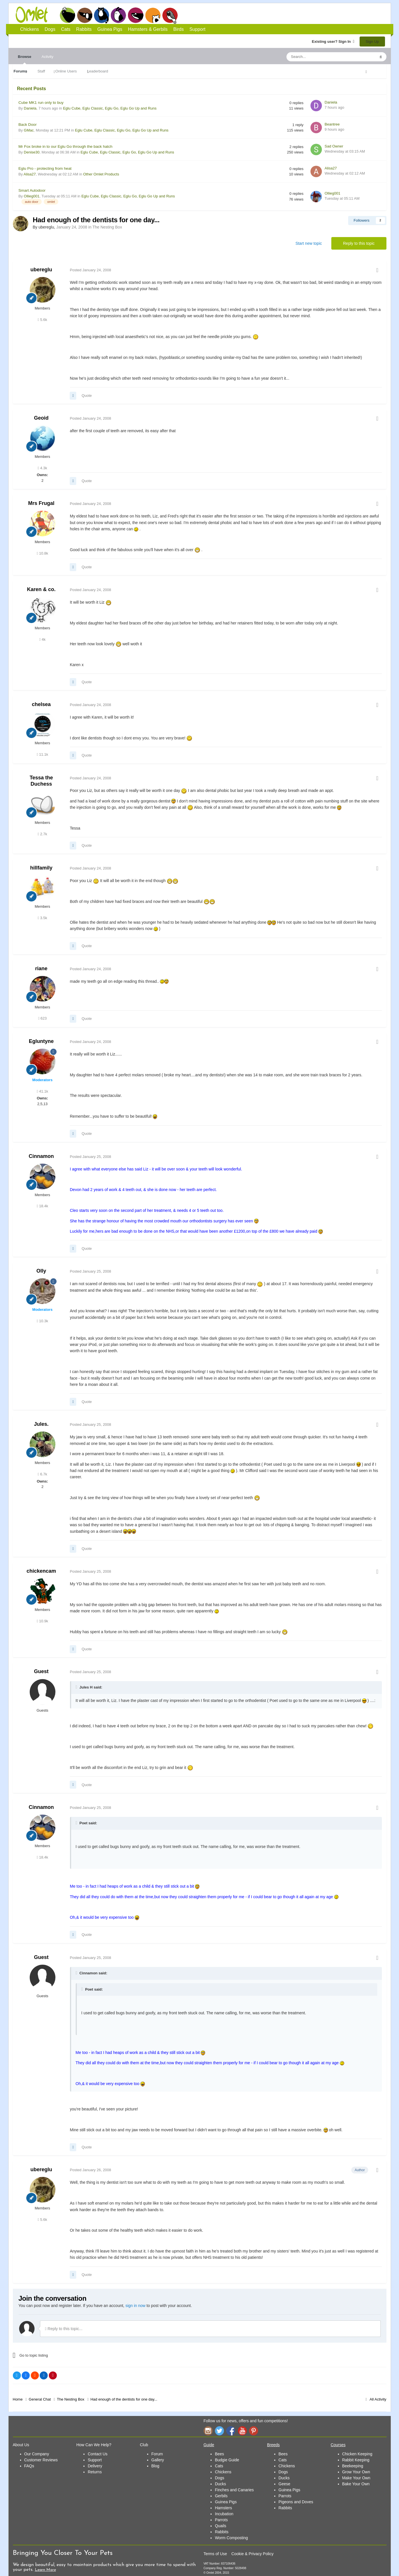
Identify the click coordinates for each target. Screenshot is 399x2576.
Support (197, 29)
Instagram (207, 2430)
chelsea (41, 704)
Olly (41, 1271)
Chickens (67, 15)
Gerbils (221, 2496)
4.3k (42, 468)
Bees (219, 2454)
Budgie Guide (227, 2460)
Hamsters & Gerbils (148, 29)
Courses (338, 2444)
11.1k (42, 754)
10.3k (42, 1321)
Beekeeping (352, 2466)
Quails (220, 2526)
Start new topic (308, 243)
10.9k (42, 1621)
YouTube (242, 2430)
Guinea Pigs (136, 15)
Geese (284, 2484)
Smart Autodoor (32, 190)
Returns (95, 2472)
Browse (24, 59)
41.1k (42, 1091)
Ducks (220, 2484)
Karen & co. (41, 589)
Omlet (35, 15)
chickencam (41, 1571)
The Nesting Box (107, 227)
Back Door (28, 124)
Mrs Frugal (41, 503)
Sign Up (372, 41)
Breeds (273, 2444)
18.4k (42, 1206)
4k (42, 639)
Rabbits (118, 15)
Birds (170, 15)
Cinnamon (41, 1156)
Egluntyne (41, 1041)
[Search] (317, 56)
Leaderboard (97, 71)
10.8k (42, 553)
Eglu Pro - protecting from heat (45, 168)
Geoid (41, 418)
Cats (101, 15)
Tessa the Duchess (41, 781)
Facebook (230, 2430)
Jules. (41, 1424)
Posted (90, 270)
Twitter (219, 2430)
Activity (47, 56)
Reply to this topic (359, 243)
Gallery (157, 2460)
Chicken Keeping (357, 2454)
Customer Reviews (41, 2460)
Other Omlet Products (101, 174)
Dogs (84, 15)
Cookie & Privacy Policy (252, 2553)
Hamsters (223, 2508)
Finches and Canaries (234, 2490)
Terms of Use (215, 2553)
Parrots (221, 2520)
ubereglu (41, 269)
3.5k (42, 918)
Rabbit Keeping (356, 2460)
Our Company (36, 2454)
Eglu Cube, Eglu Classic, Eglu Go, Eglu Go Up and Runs (110, 108)
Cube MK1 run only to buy (41, 102)
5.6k (42, 320)
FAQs (29, 2466)
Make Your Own (356, 2478)
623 (42, 1018)
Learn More (45, 2570)
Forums (20, 71)
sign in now (135, 2305)
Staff (41, 71)
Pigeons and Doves (295, 2502)
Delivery (95, 2466)
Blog (155, 2466)
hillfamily (41, 868)
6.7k (42, 1474)
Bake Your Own (356, 2484)
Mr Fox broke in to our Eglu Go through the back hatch (66, 146)
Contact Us (97, 2454)
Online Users (66, 71)
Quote (87, 395)
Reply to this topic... (64, 2328)
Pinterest (253, 2430)
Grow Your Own (356, 2472)
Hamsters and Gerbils (153, 15)
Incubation (224, 2514)
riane (41, 968)
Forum (157, 2454)
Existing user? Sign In (333, 41)
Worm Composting (231, 2537)
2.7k (42, 834)
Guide (208, 2444)
